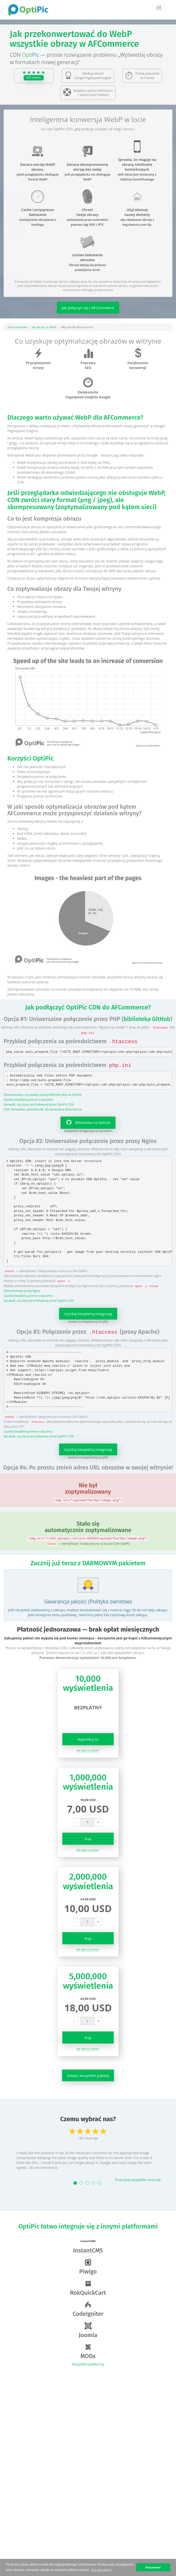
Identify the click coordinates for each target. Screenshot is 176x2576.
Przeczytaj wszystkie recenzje (138, 2179)
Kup (88, 1838)
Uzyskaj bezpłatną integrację (88, 1313)
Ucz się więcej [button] (101, 2570)
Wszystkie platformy (88, 2364)
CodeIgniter (88, 2309)
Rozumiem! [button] (153, 2567)
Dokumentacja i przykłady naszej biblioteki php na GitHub (42, 1095)
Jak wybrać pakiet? (88, 1750)
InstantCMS (88, 2246)
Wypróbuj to (87, 1739)
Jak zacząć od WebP (44, 327)
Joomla (88, 2330)
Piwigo (88, 2267)
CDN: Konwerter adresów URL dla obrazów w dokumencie (43, 1109)
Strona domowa (17, 327)
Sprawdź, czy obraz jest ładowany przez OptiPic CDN (39, 1104)
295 (34, 77)
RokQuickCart (88, 2288)
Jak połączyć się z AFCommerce (88, 307)
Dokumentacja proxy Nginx (22, 1291)
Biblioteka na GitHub (85, 1123)
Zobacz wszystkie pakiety (88, 2075)
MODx (87, 2351)
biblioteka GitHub (147, 1019)
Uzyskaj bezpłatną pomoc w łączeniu (28, 1099)
